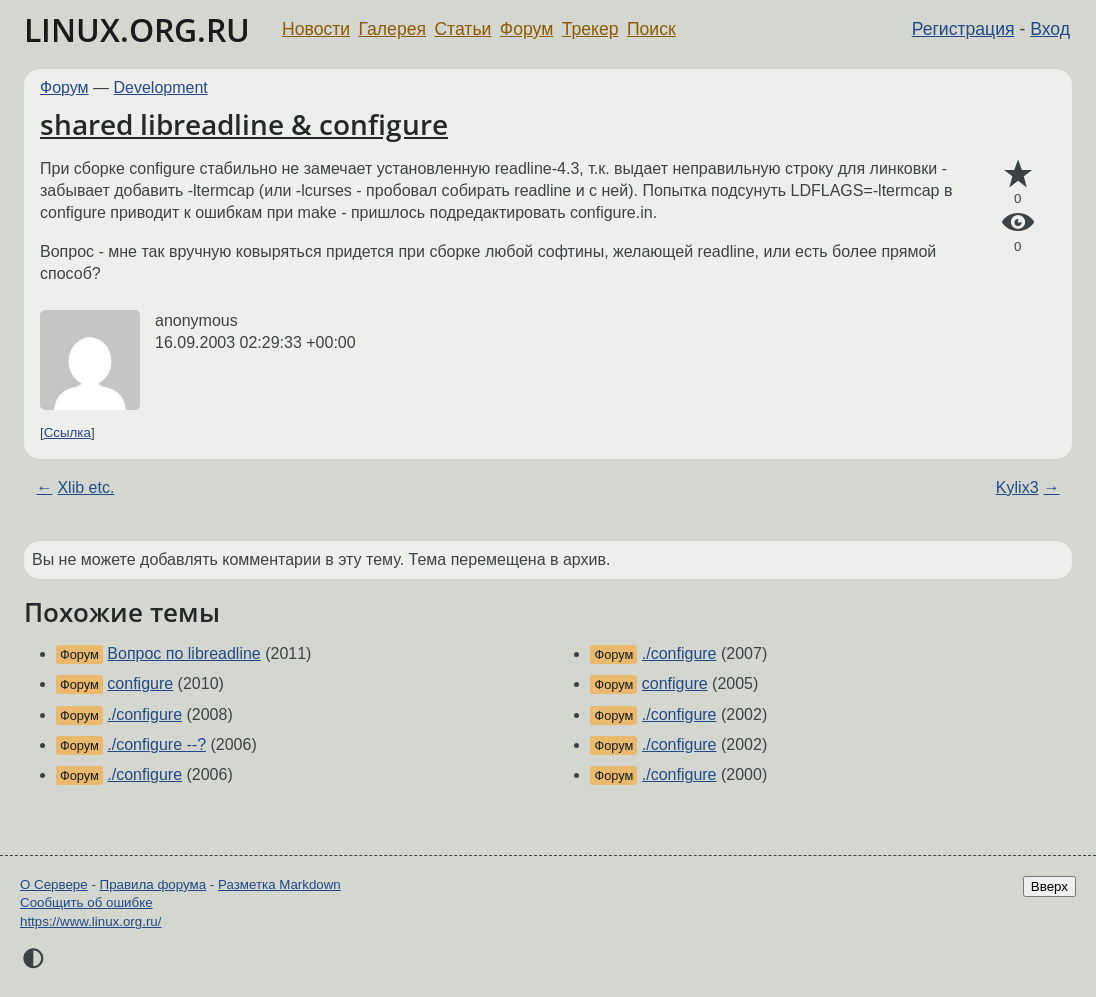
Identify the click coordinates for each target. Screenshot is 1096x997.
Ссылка (67, 432)
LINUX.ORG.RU (137, 29)
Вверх (1049, 886)
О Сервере (54, 884)
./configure (144, 714)
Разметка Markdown (279, 884)
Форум (526, 29)
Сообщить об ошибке (86, 902)
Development (161, 87)
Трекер (590, 29)
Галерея (392, 29)
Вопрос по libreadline (183, 653)
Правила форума (153, 884)
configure (140, 683)
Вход (1050, 29)
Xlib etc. (85, 487)
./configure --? (156, 744)
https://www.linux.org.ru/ (90, 921)
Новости (316, 29)
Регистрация (963, 29)
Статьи (462, 29)
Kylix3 (1017, 487)
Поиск (651, 29)
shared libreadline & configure (244, 124)
